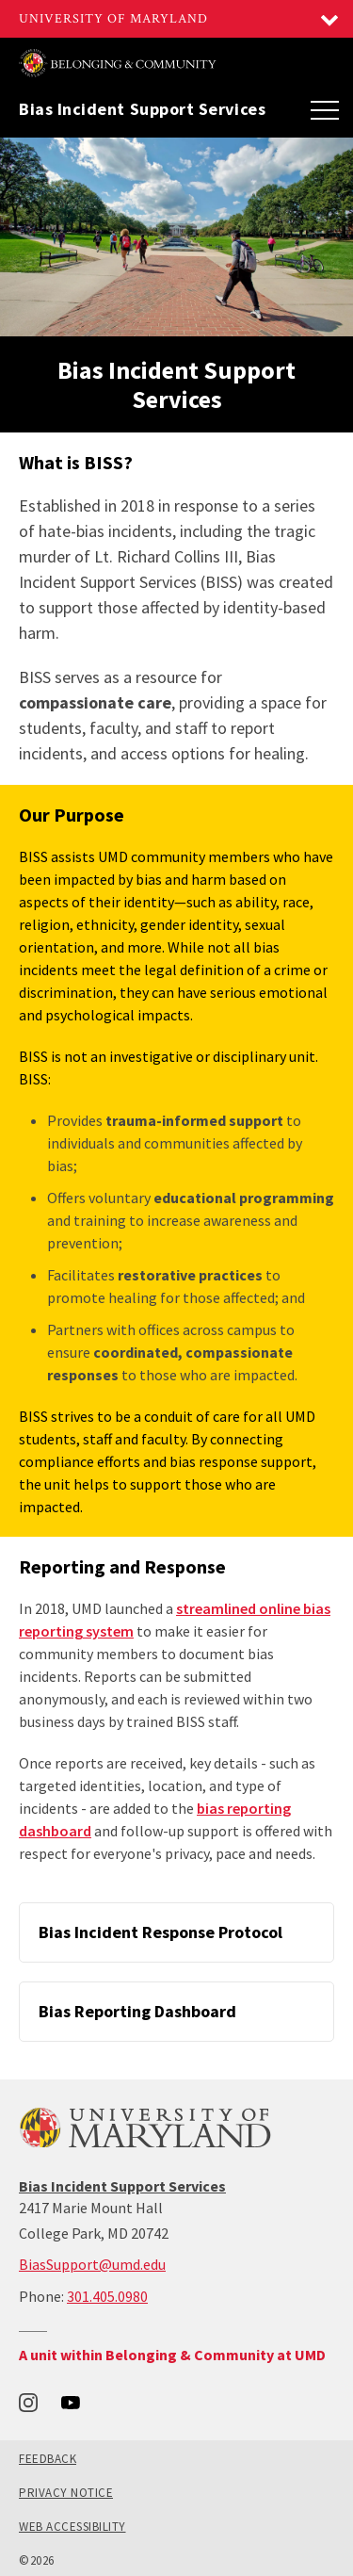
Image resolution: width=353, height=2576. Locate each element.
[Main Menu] (325, 109)
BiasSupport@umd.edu (92, 2264)
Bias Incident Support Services (142, 109)
